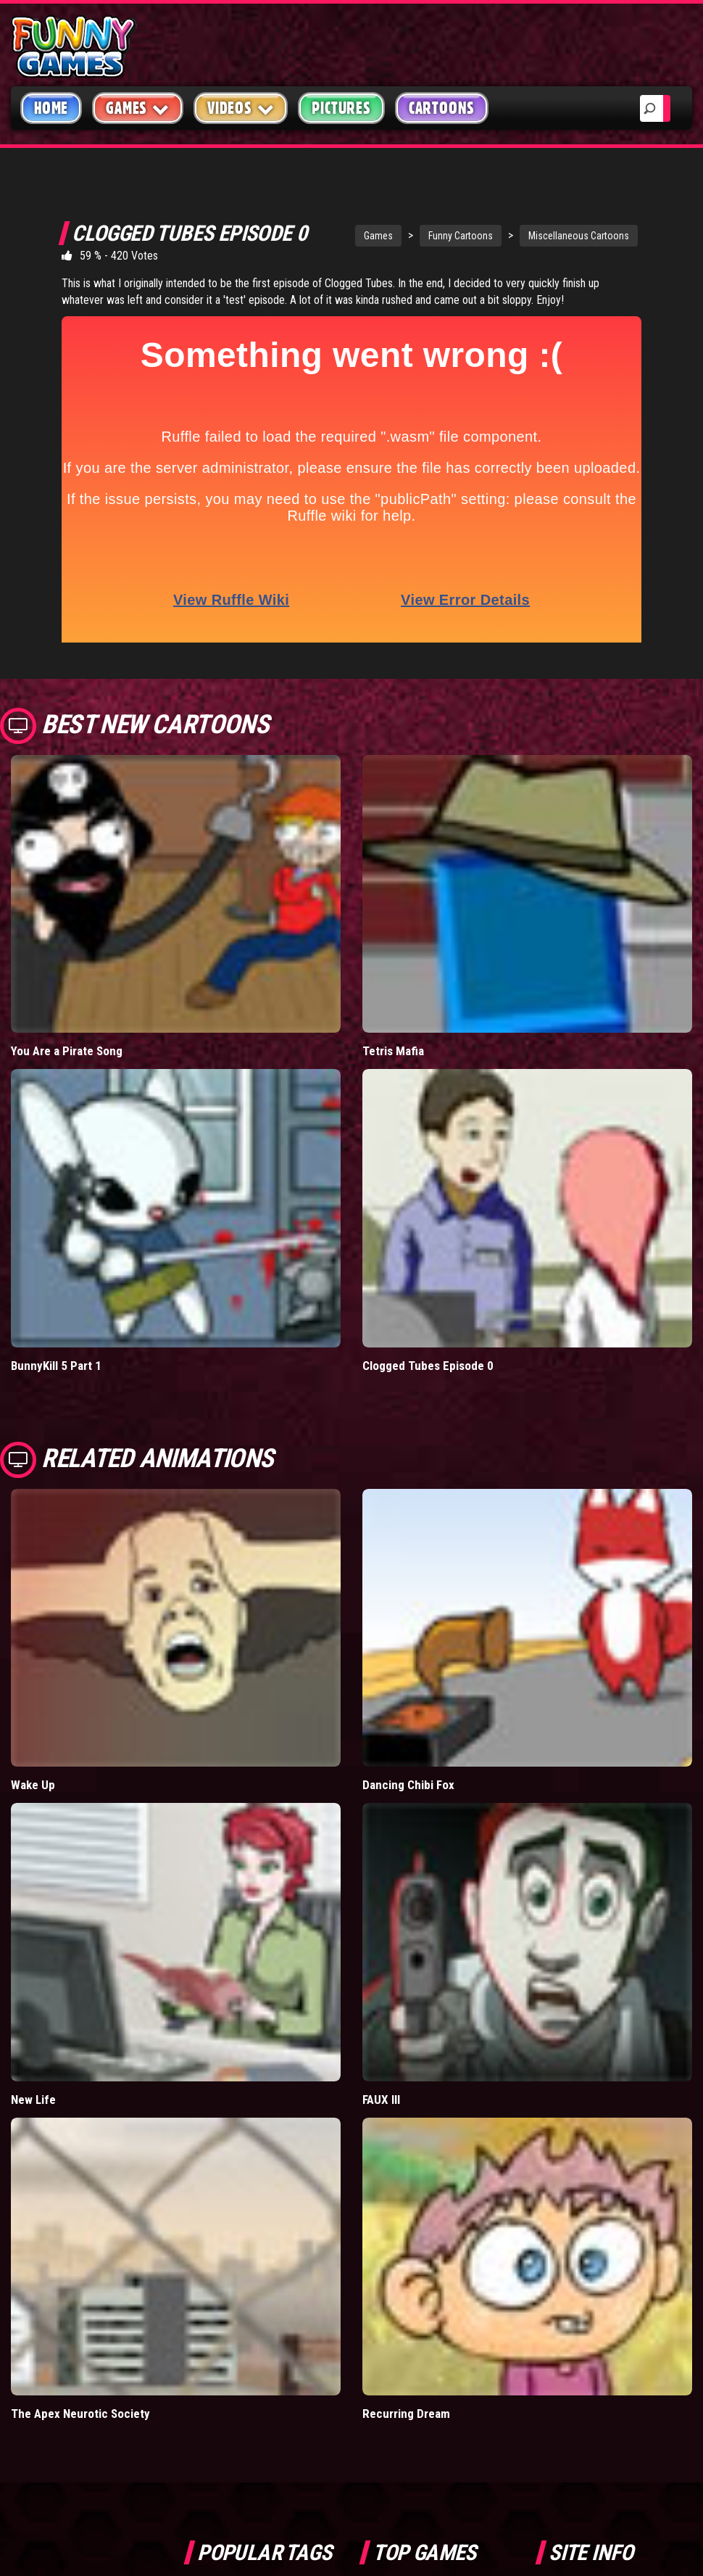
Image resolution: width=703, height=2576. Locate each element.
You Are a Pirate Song (66, 1051)
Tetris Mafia (393, 1051)
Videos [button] (241, 107)
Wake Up (33, 1785)
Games (378, 236)
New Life (33, 2099)
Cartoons (442, 108)
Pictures (341, 108)
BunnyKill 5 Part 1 (56, 1365)
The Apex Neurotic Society (80, 2413)
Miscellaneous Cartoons (578, 236)
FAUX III (381, 2099)
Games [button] (138, 107)
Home (51, 108)
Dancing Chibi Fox (408, 1785)
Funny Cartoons (460, 236)
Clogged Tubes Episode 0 (428, 1365)
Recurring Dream (406, 2413)
